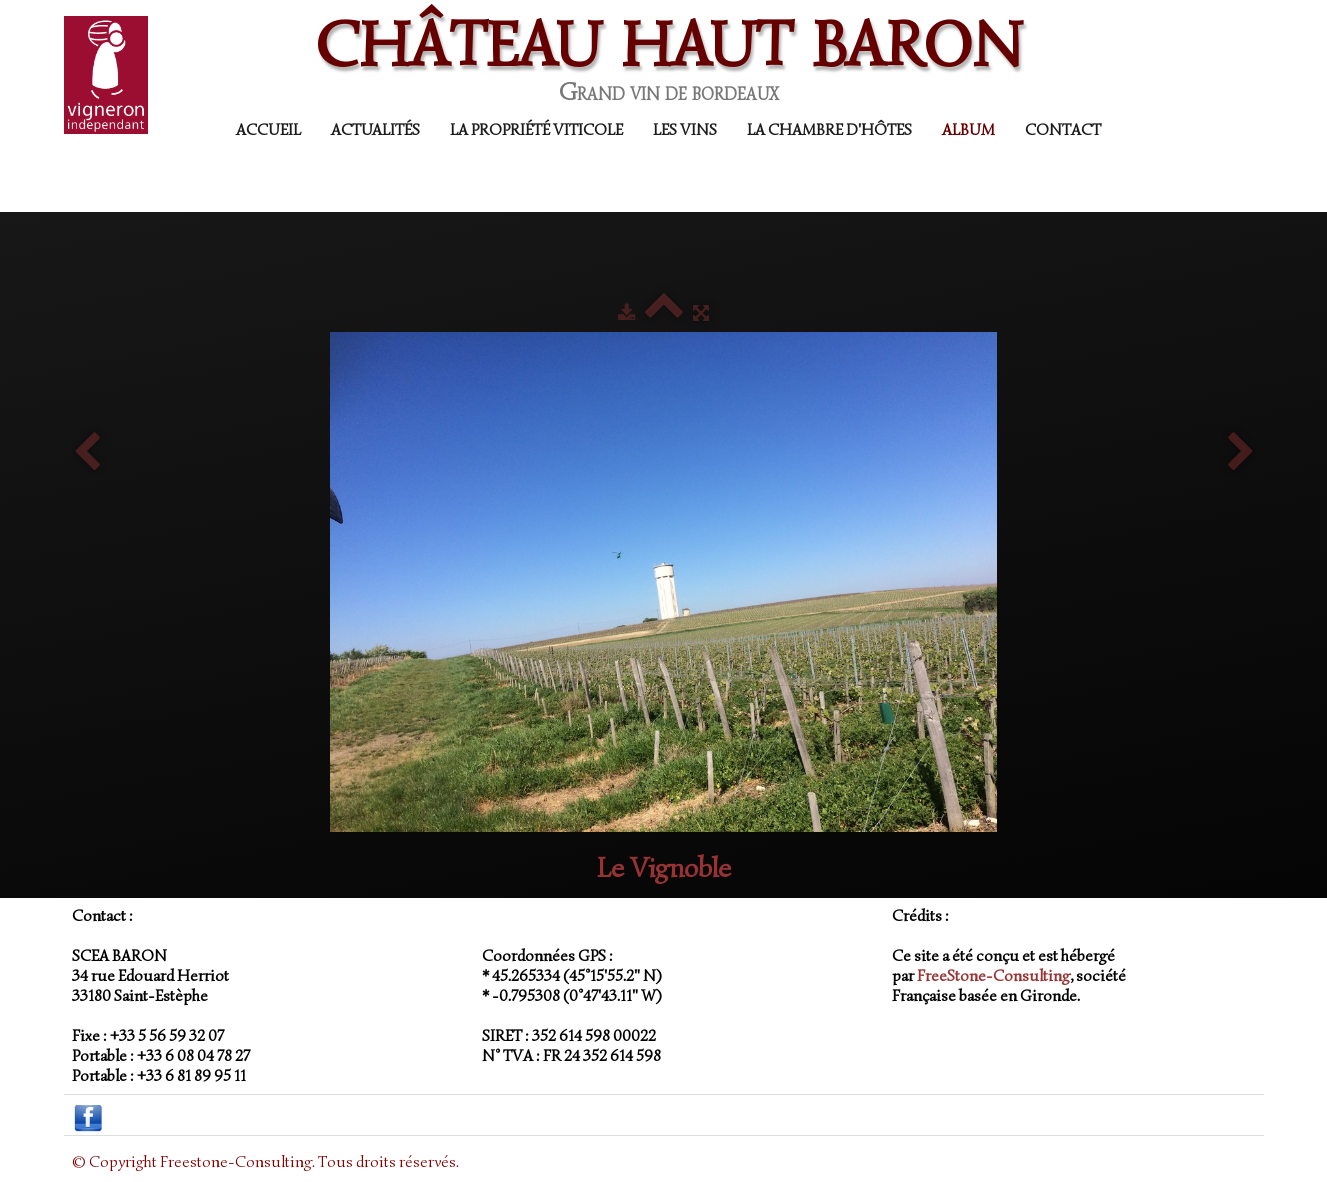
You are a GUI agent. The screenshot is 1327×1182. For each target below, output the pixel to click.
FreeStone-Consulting (993, 976)
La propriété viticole (536, 130)
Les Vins (685, 130)
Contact (1063, 130)
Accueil (268, 130)
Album (968, 130)
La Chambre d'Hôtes (829, 130)
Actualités (375, 130)
